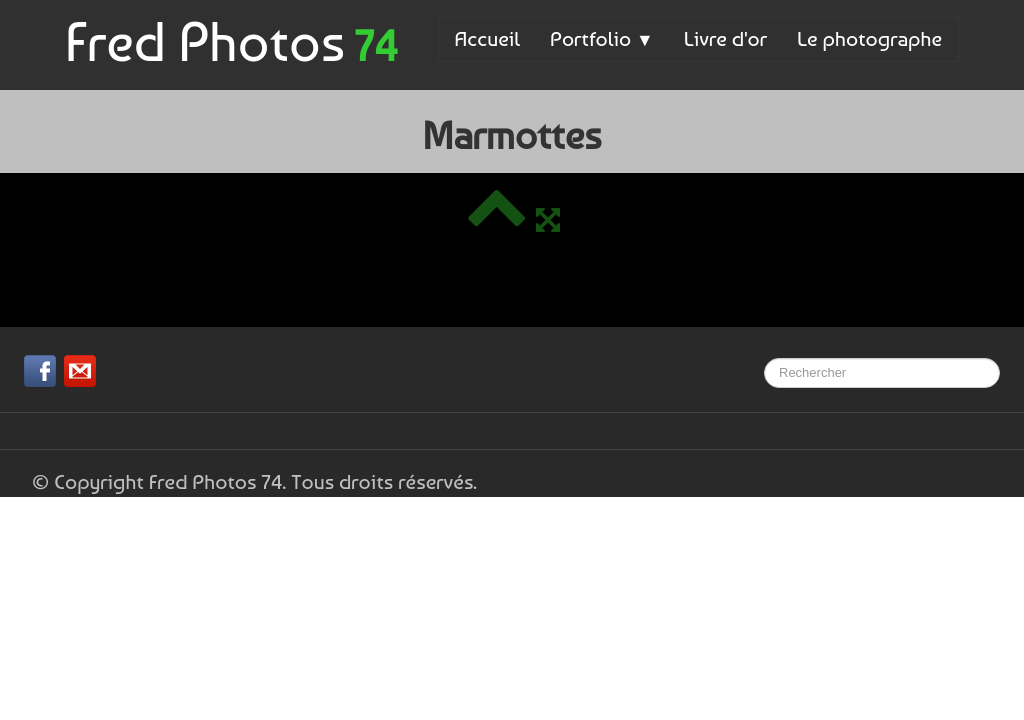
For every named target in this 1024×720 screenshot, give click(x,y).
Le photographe (869, 38)
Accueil (487, 38)
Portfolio (602, 38)
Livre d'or (725, 38)
